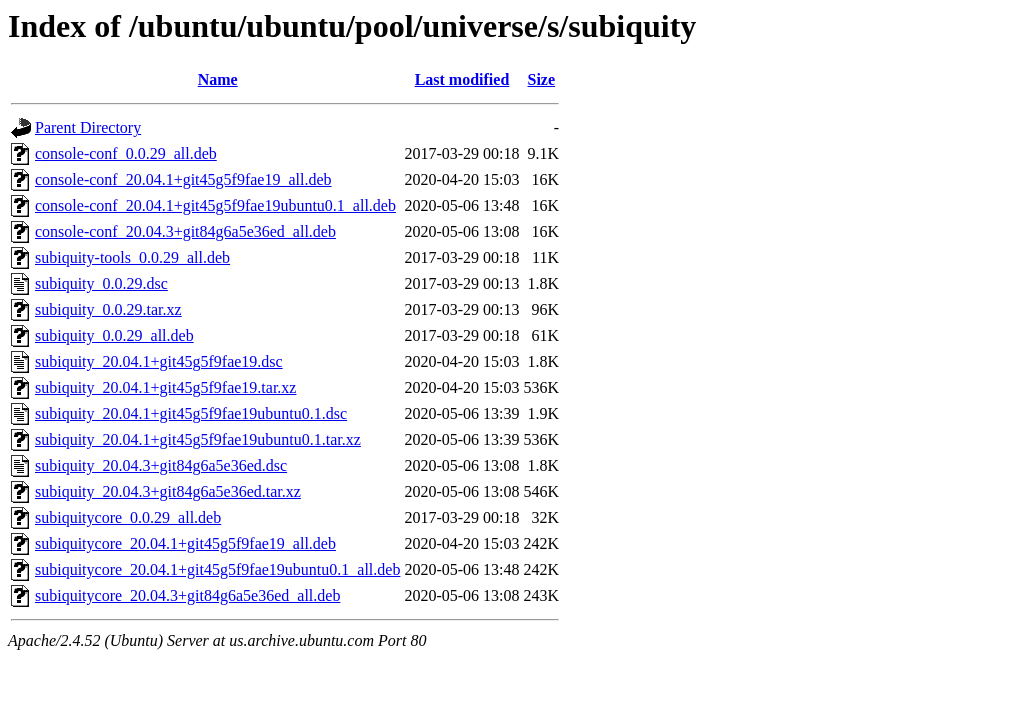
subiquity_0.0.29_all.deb (114, 335)
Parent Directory (88, 127)
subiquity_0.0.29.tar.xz (108, 309)
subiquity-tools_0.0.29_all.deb (132, 257)
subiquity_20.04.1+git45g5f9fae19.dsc (159, 361)
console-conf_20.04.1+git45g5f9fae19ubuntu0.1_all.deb (215, 205)
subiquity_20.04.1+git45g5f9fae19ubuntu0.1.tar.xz (198, 439)
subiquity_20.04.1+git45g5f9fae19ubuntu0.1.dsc (191, 413)
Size (542, 79)
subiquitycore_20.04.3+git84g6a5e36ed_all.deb (187, 595)
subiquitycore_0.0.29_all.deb (128, 517)
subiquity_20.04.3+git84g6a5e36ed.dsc (161, 465)
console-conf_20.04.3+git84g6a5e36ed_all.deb (185, 231)
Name (218, 79)
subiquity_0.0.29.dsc (101, 283)
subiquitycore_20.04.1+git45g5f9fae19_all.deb (185, 543)
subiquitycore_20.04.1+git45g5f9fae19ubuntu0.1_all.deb (217, 569)
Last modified (462, 79)
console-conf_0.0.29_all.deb (126, 153)
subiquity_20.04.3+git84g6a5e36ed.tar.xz (168, 491)
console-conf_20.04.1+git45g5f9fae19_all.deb (183, 179)
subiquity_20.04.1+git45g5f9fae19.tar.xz (165, 387)
